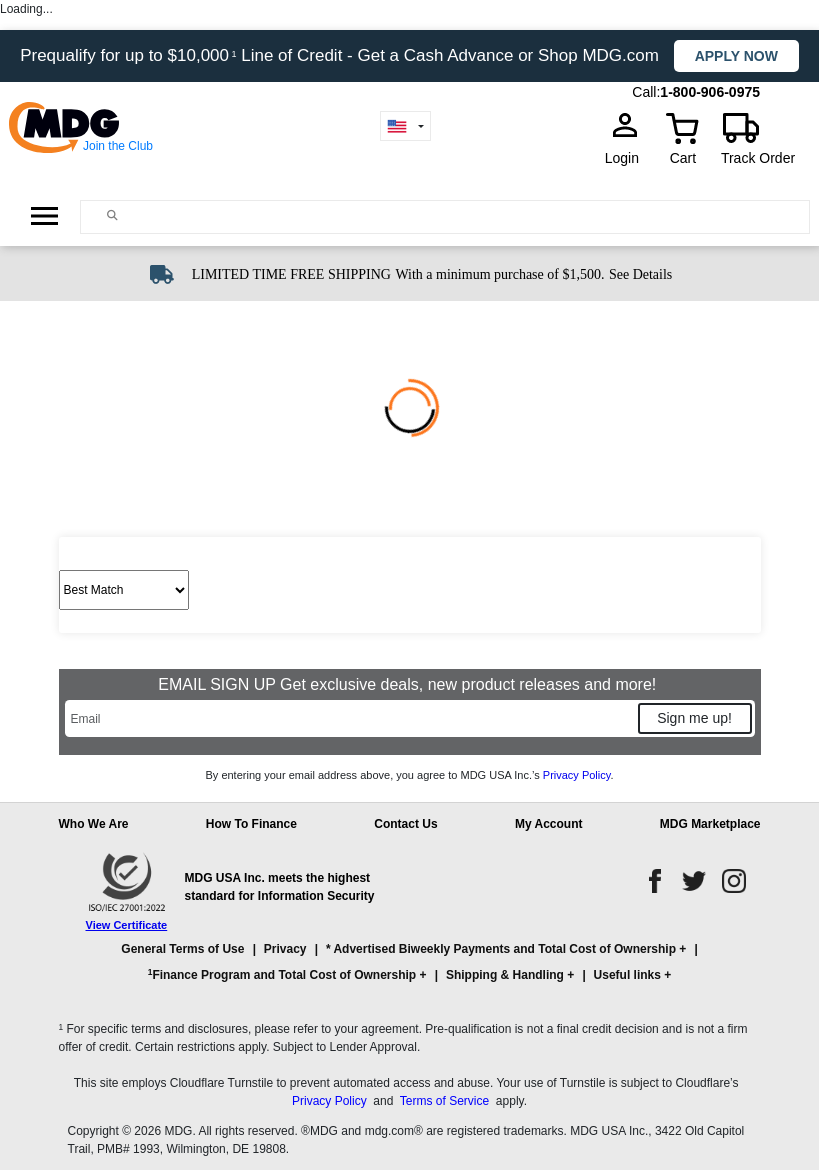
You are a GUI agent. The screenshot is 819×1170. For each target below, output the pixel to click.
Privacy (285, 949)
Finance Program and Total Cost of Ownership (282, 974)
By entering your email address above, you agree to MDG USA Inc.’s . (409, 775)
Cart (683, 158)
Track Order (758, 158)
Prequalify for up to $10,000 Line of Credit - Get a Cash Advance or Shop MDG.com (342, 55)
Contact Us (405, 824)
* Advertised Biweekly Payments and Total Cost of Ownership (501, 949)
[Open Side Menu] (44, 216)
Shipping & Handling (505, 975)
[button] (410, 971)
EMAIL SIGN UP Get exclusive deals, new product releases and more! (409, 684)
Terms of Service (444, 1101)
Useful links (627, 975)
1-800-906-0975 (710, 92)
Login (628, 158)
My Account (549, 824)
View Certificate (127, 925)
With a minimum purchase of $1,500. (499, 274)
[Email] (350, 718)
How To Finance (251, 824)
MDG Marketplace (710, 824)
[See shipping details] (640, 273)
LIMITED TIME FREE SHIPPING (291, 274)
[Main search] (112, 215)
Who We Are (94, 824)
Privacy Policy (577, 775)
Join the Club (118, 146)
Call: (646, 92)
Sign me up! (694, 718)
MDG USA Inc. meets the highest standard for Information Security (280, 887)
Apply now (736, 56)
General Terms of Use (182, 949)
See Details (640, 274)
